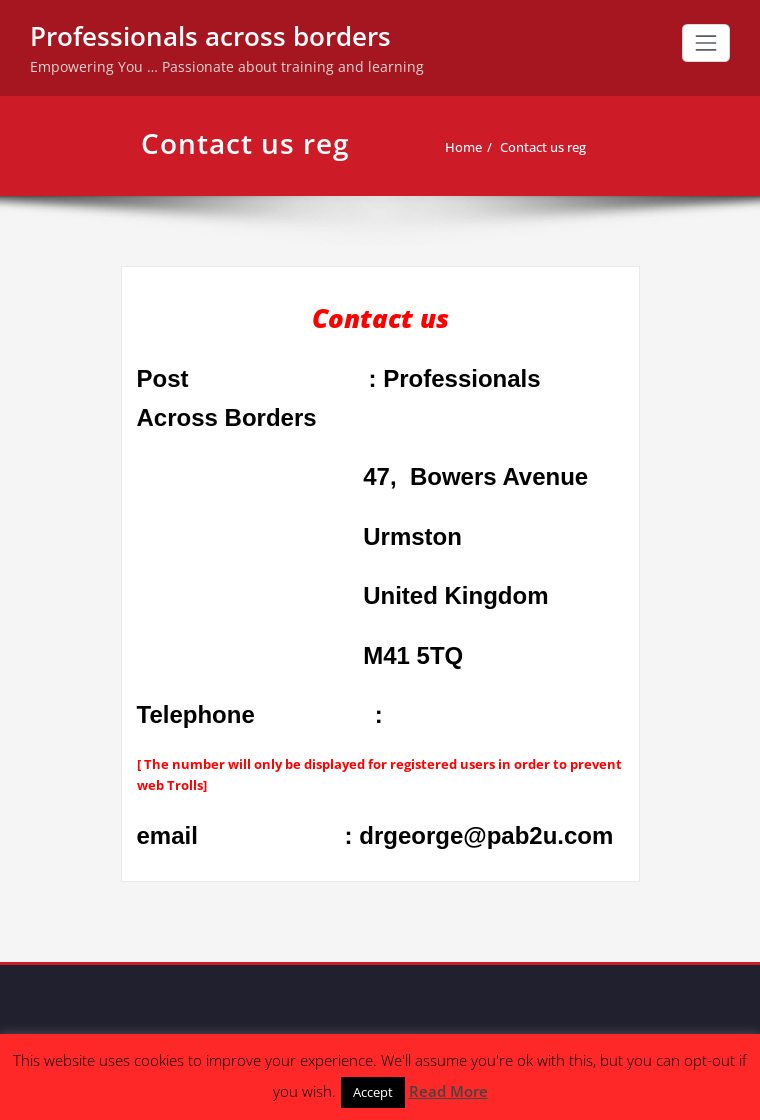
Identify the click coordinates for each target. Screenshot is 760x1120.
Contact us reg (543, 147)
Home (463, 147)
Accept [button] (373, 1092)
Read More (448, 1091)
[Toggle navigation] (706, 43)
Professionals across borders (210, 36)
